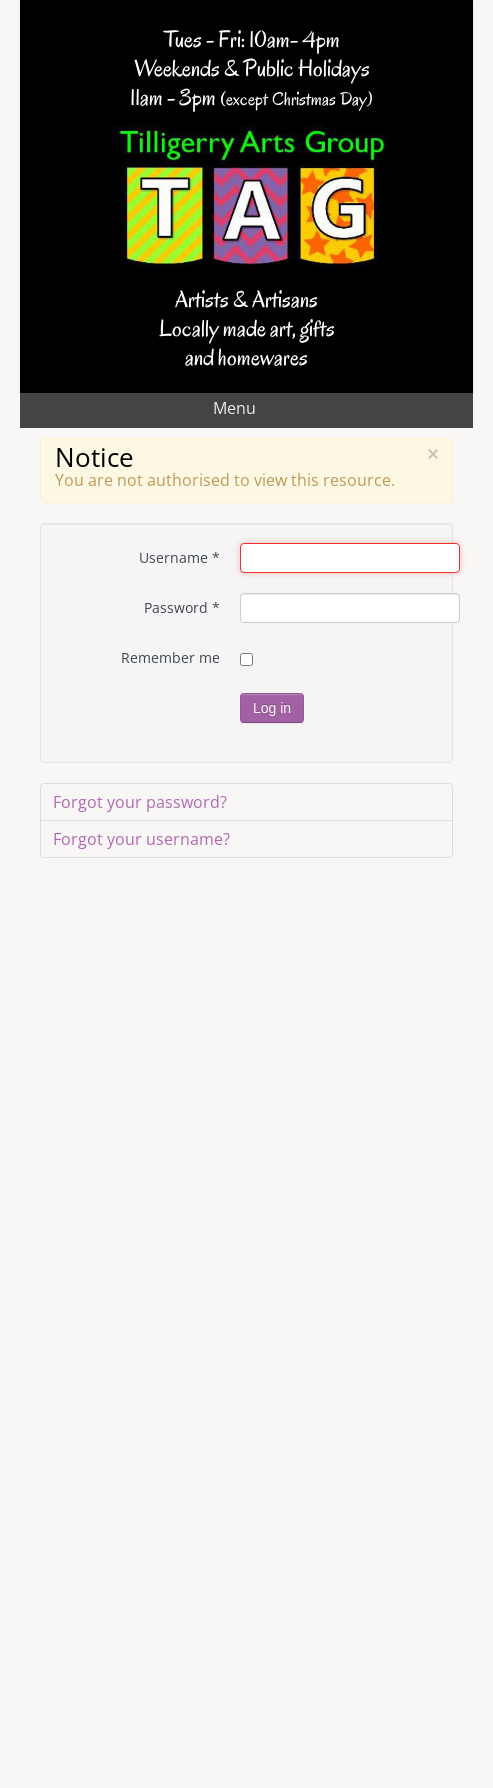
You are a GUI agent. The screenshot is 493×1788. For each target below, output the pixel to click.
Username (179, 557)
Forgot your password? (140, 802)
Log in (272, 708)
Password (182, 607)
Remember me (170, 657)
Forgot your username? (141, 839)
